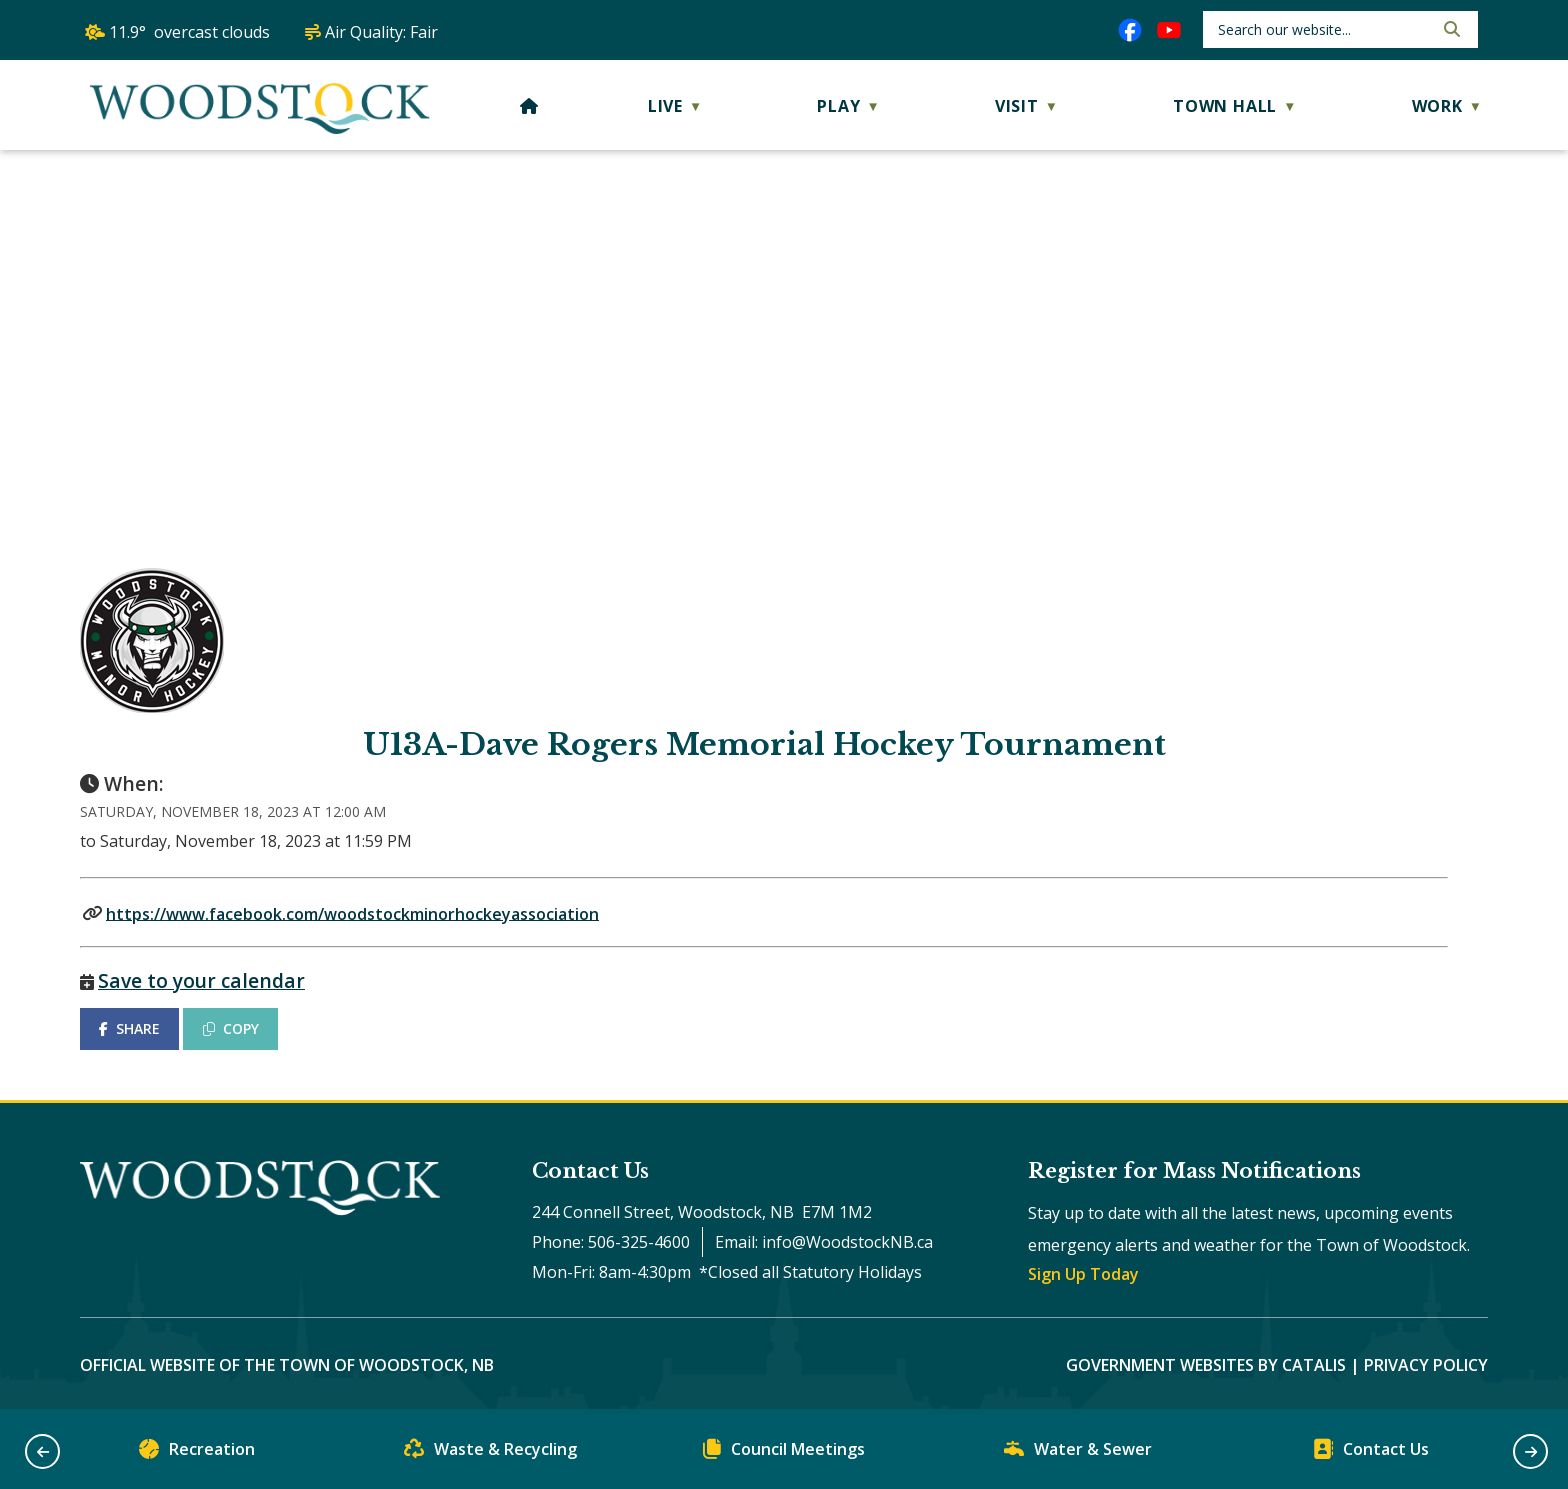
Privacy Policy (1426, 1365)
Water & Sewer (1078, 1453)
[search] (1323, 29)
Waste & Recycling (490, 1453)
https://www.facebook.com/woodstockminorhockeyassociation (352, 913)
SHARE (129, 1028)
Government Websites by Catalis (1206, 1365)
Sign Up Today (1083, 1274)
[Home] (529, 106)
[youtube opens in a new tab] (1169, 30)
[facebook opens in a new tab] (1130, 30)
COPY (231, 1028)
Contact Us (1371, 1453)
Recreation (197, 1453)
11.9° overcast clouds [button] (189, 32)
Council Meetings (784, 1453)
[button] (1450, 29)
